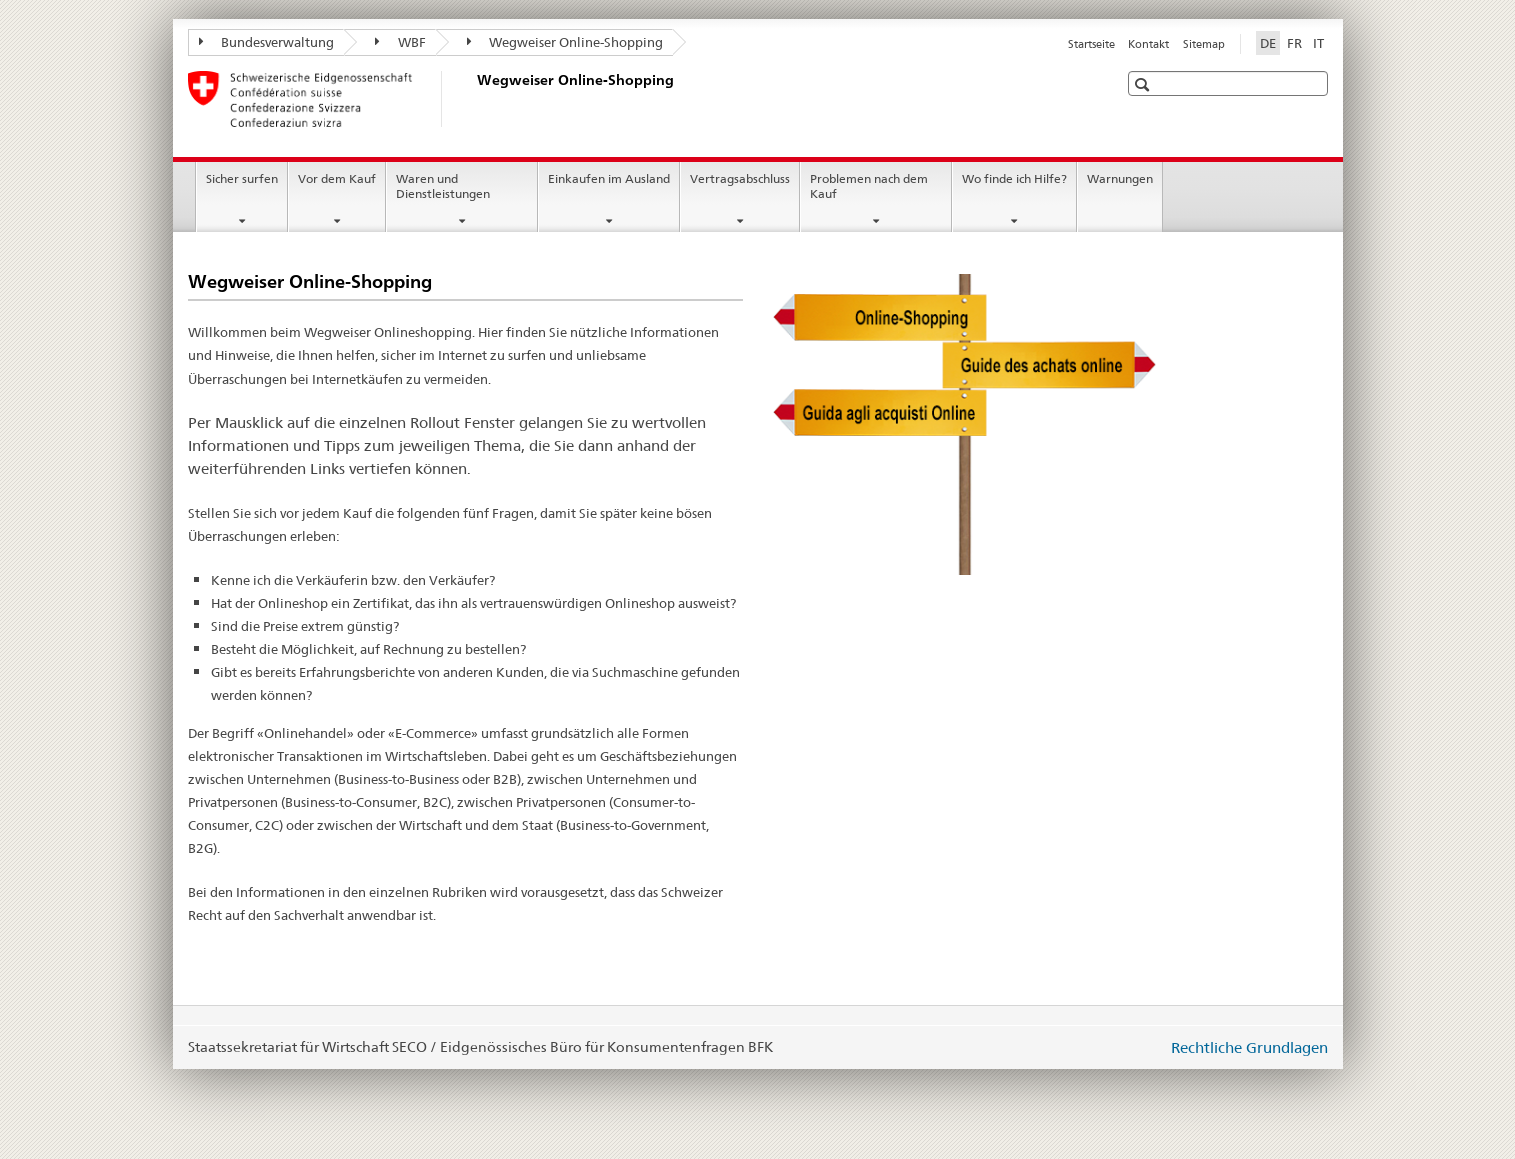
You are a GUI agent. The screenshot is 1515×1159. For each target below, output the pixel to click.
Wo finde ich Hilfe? (1014, 178)
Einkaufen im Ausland (609, 178)
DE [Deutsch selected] (1268, 43)
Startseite (1091, 44)
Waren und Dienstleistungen (443, 186)
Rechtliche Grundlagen (1249, 1047)
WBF (400, 42)
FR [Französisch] (1294, 43)
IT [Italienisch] (1318, 43)
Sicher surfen (242, 178)
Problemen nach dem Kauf (869, 186)
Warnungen (1120, 178)
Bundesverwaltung (267, 42)
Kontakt (1148, 44)
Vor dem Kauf (337, 178)
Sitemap (1204, 44)
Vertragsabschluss (740, 178)
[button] (1144, 84)
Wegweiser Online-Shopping (565, 42)
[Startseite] (473, 99)
